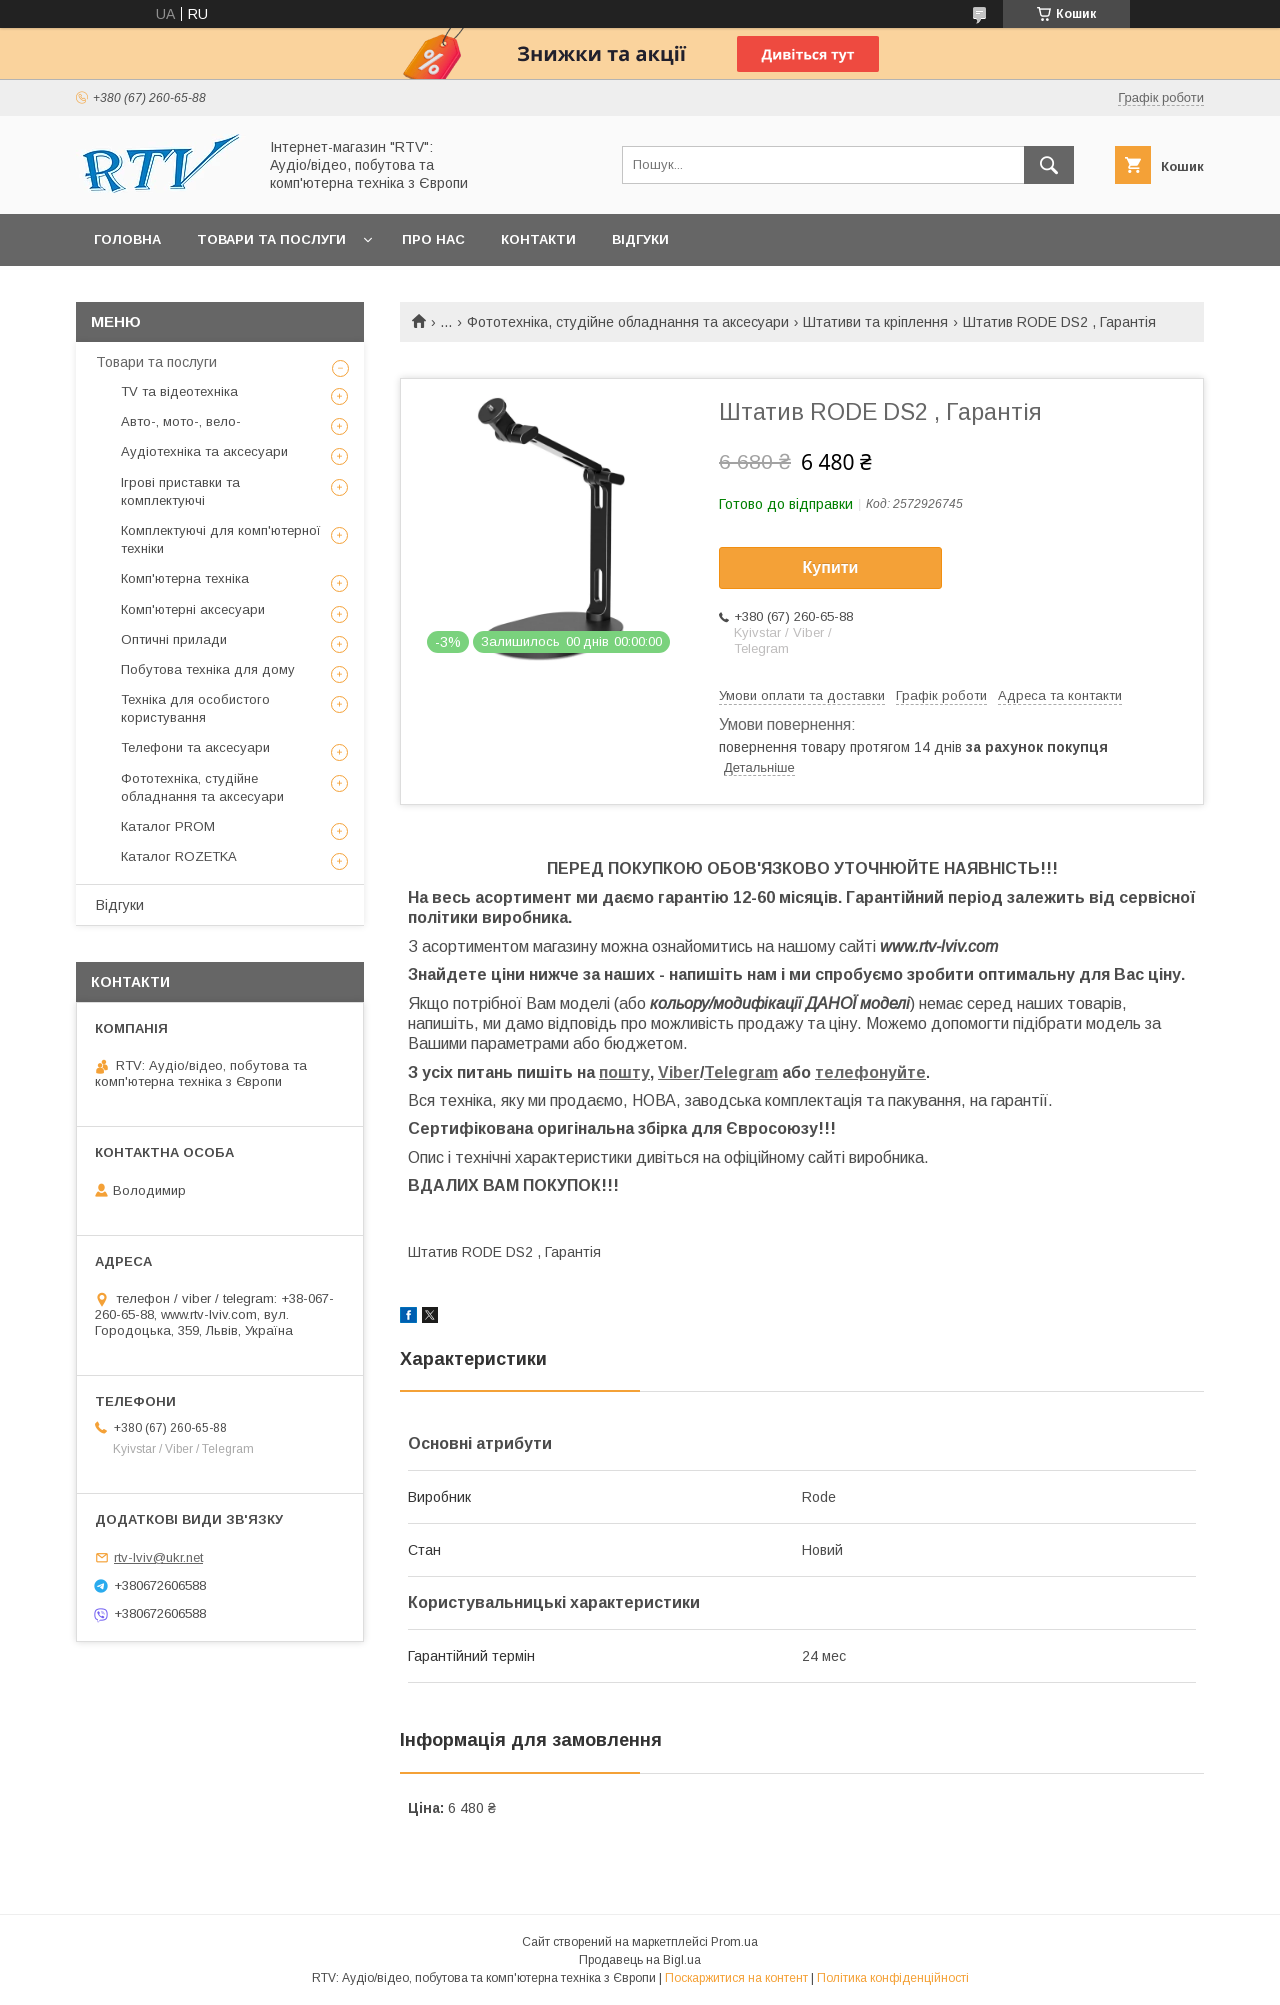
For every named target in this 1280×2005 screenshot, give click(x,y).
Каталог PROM (168, 826)
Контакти (538, 239)
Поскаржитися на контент (736, 1978)
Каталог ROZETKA (179, 856)
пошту (624, 1072)
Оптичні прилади (174, 639)
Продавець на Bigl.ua (640, 1960)
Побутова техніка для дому (208, 669)
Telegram (741, 1072)
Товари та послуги (271, 239)
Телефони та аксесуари (195, 747)
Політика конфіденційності (893, 1978)
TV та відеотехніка (179, 391)
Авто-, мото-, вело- (181, 421)
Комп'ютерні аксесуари (193, 609)
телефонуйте (870, 1072)
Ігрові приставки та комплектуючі (180, 491)
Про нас (433, 239)
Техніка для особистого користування (195, 708)
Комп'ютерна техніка (185, 578)
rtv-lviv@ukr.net (158, 1557)
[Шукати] (1049, 165)
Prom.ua (734, 1942)
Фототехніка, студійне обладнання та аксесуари (628, 322)
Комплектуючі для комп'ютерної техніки (221, 539)
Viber (679, 1072)
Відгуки (640, 239)
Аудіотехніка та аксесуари (204, 451)
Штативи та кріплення (875, 322)
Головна (127, 239)
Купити (831, 567)
